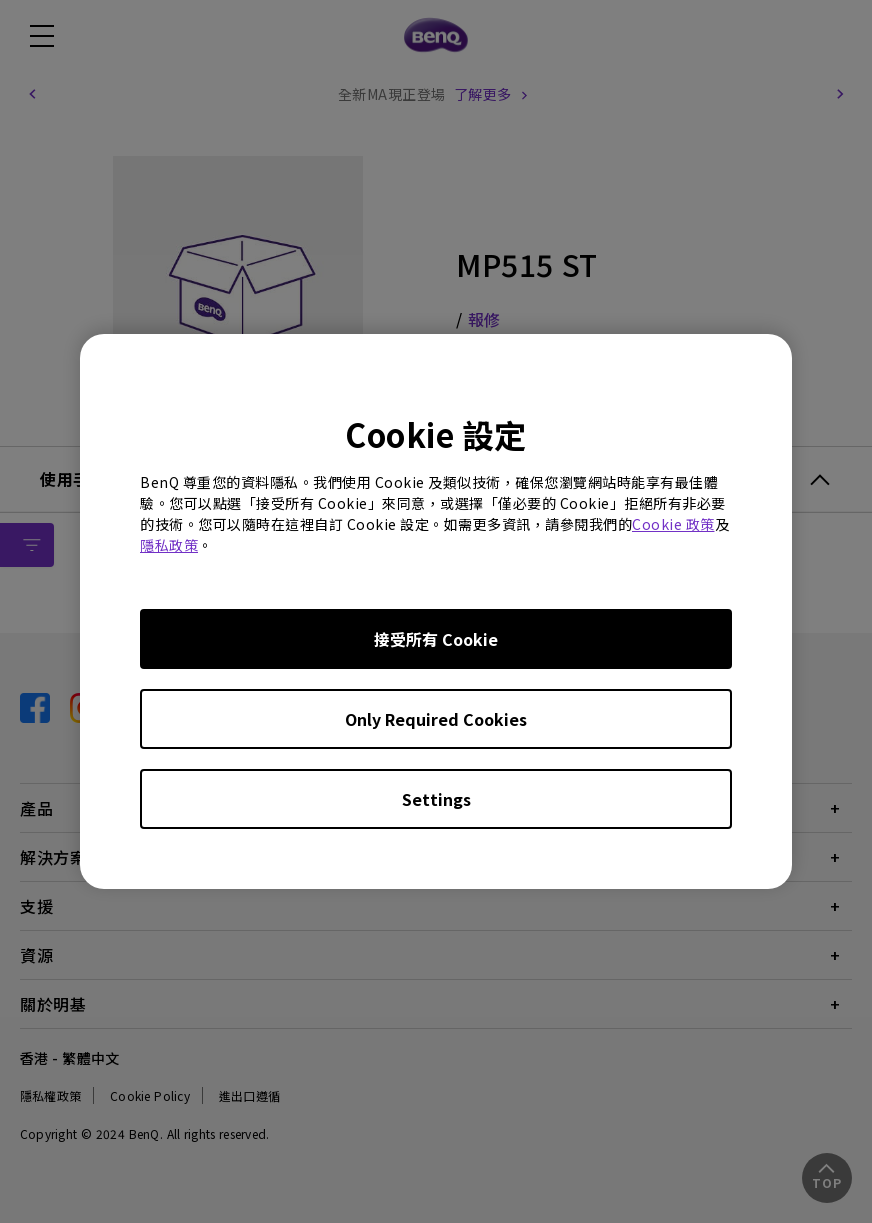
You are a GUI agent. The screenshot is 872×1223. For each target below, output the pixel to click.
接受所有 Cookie (436, 639)
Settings (436, 799)
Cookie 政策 (673, 524)
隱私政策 (169, 545)
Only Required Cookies (436, 719)
